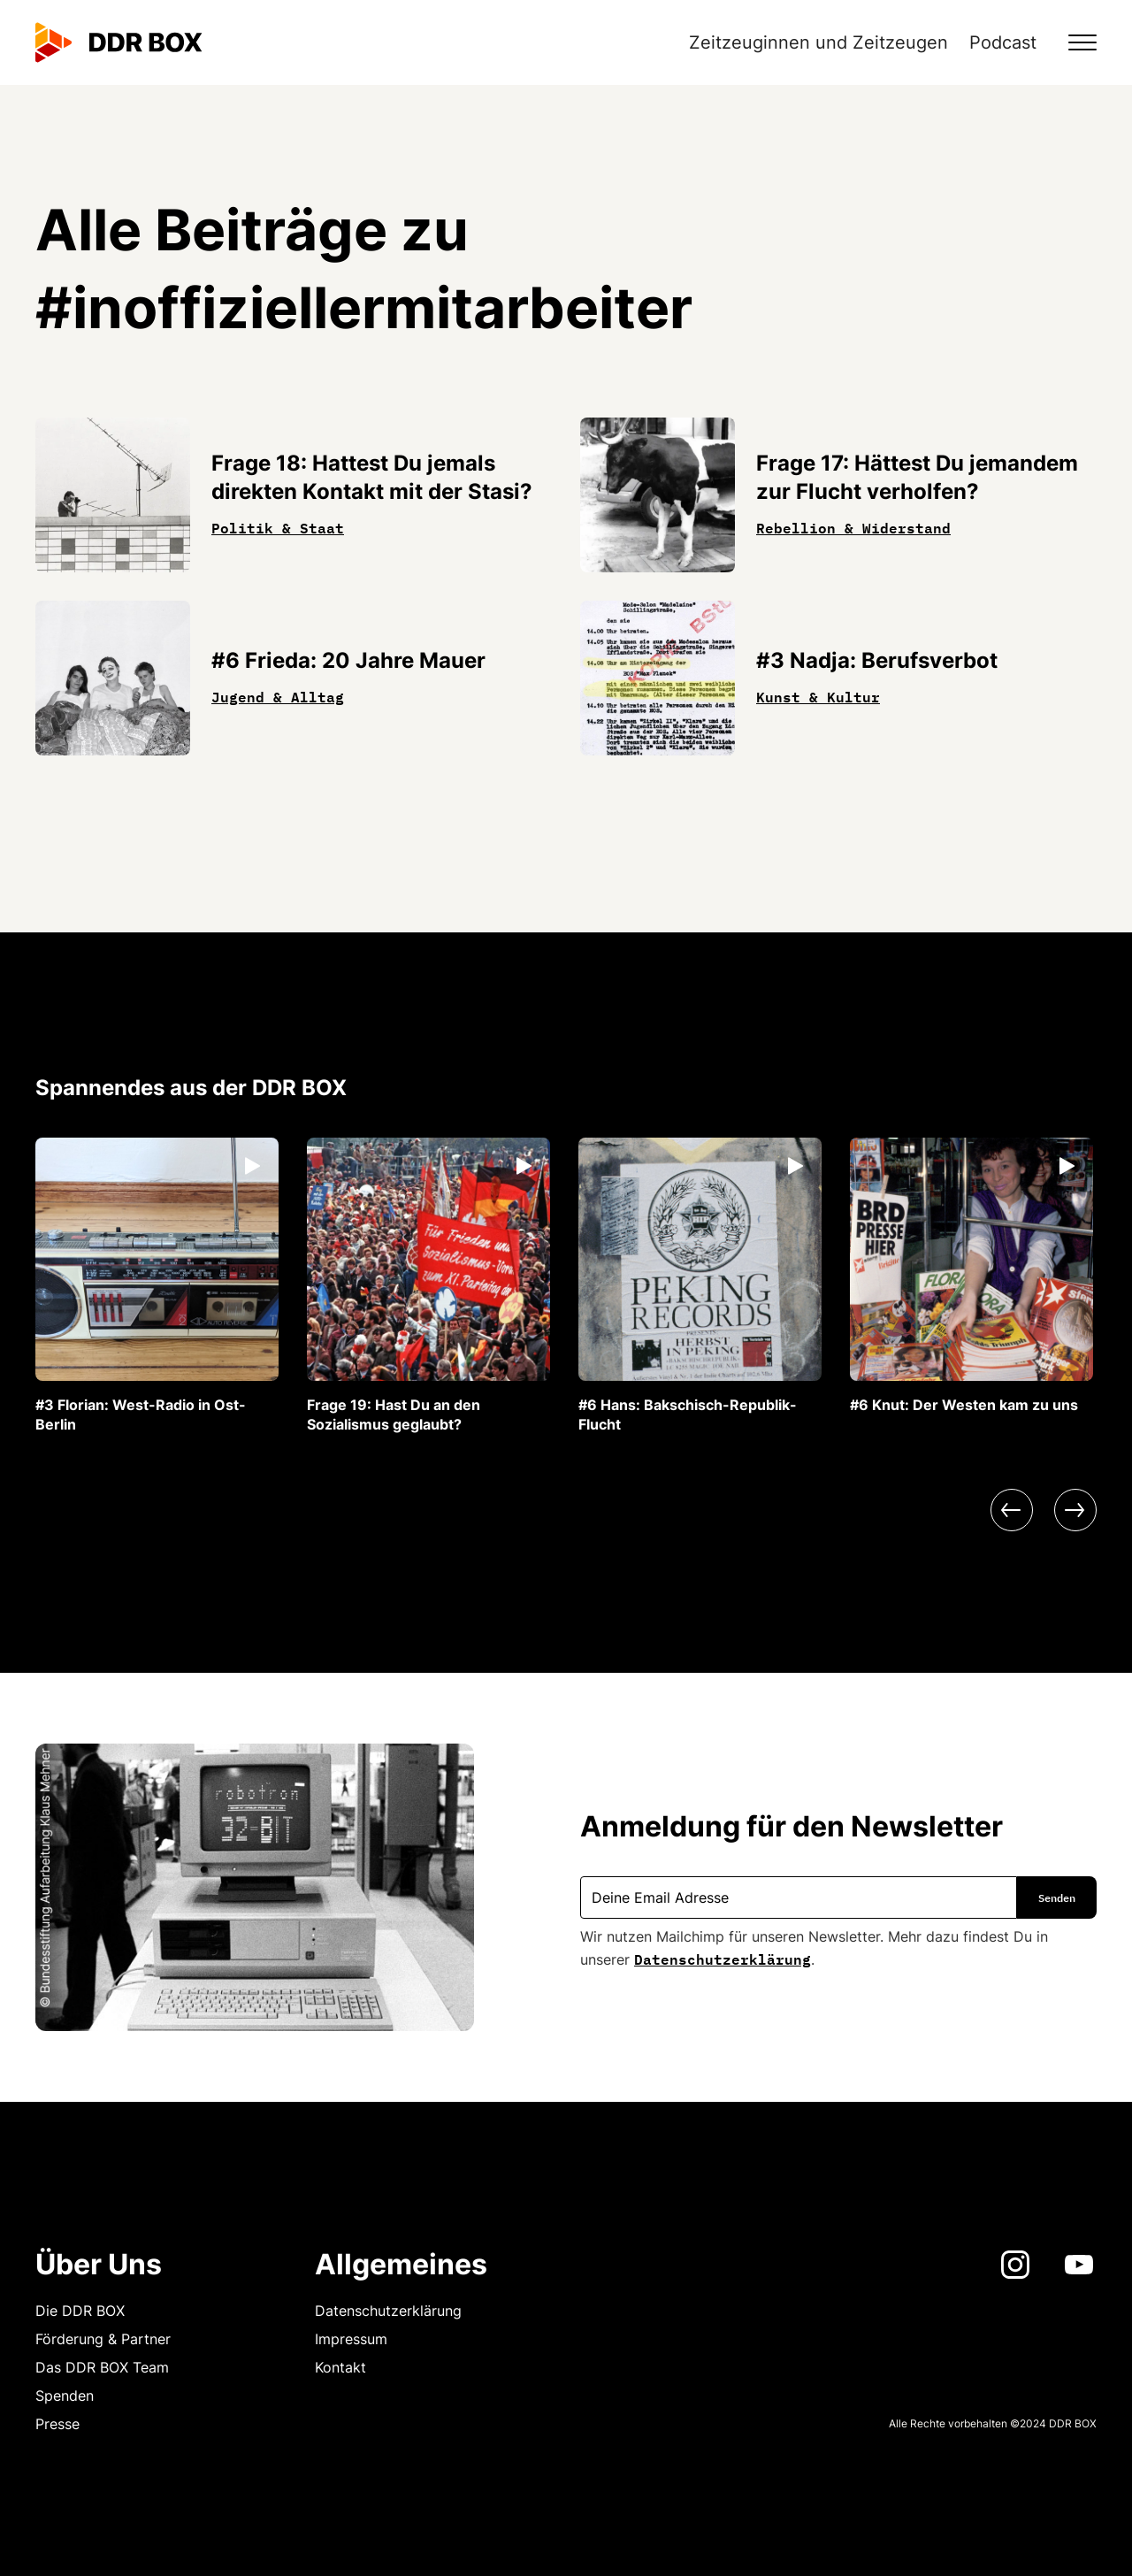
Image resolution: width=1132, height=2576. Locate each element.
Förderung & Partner (103, 2339)
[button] (1072, 42)
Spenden (64, 2395)
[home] (119, 42)
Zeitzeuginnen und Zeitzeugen (818, 42)
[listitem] (157, 1286)
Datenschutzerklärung (722, 1957)
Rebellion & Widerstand (853, 526)
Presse (57, 2424)
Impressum (351, 2339)
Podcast (1002, 42)
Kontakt (340, 2367)
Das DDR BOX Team (102, 2367)
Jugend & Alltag (277, 695)
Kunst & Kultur (818, 695)
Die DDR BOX (80, 2310)
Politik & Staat (277, 526)
